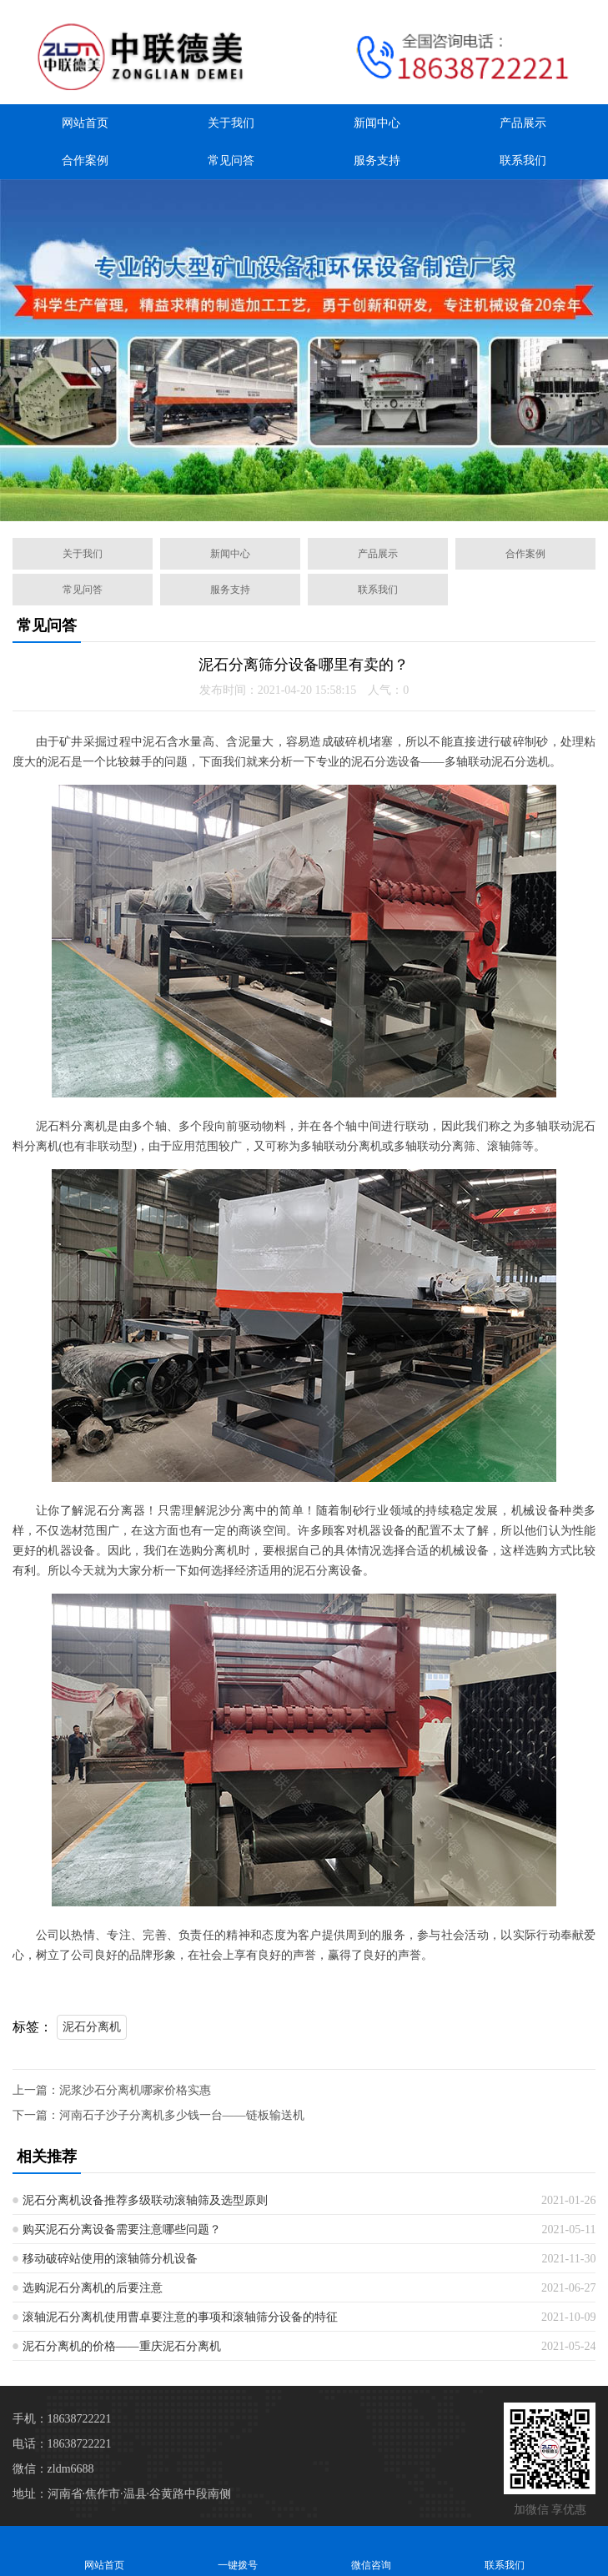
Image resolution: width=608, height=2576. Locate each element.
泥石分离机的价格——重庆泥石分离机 (122, 2346)
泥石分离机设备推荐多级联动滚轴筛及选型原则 (145, 2200)
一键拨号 (237, 2550)
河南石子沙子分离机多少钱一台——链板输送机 (181, 2115)
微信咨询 (371, 2550)
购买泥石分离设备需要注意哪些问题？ (122, 2229)
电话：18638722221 (62, 2444)
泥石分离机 (92, 2027)
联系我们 (523, 160)
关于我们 (231, 123)
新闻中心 (377, 123)
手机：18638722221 (62, 2419)
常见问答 (231, 160)
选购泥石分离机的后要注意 (93, 2288)
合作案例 (85, 160)
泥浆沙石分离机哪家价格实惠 (135, 2090)
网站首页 (85, 123)
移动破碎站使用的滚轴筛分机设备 (110, 2258)
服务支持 (377, 160)
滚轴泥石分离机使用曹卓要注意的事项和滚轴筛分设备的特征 (180, 2317)
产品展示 (523, 123)
